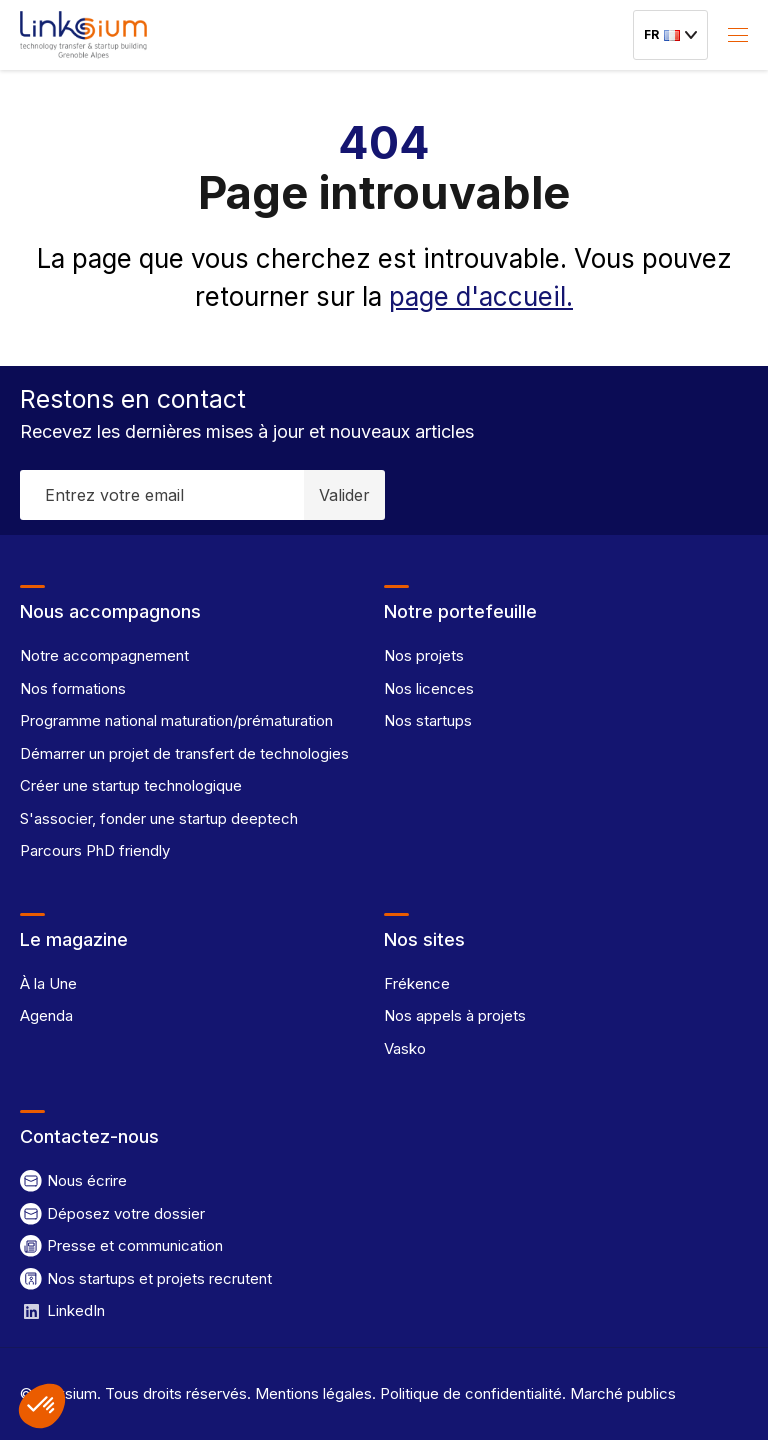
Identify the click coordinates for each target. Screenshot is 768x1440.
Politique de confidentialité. (471, 1393)
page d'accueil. (481, 296)
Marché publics (621, 1393)
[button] (42, 1406)
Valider (344, 495)
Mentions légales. (313, 1393)
